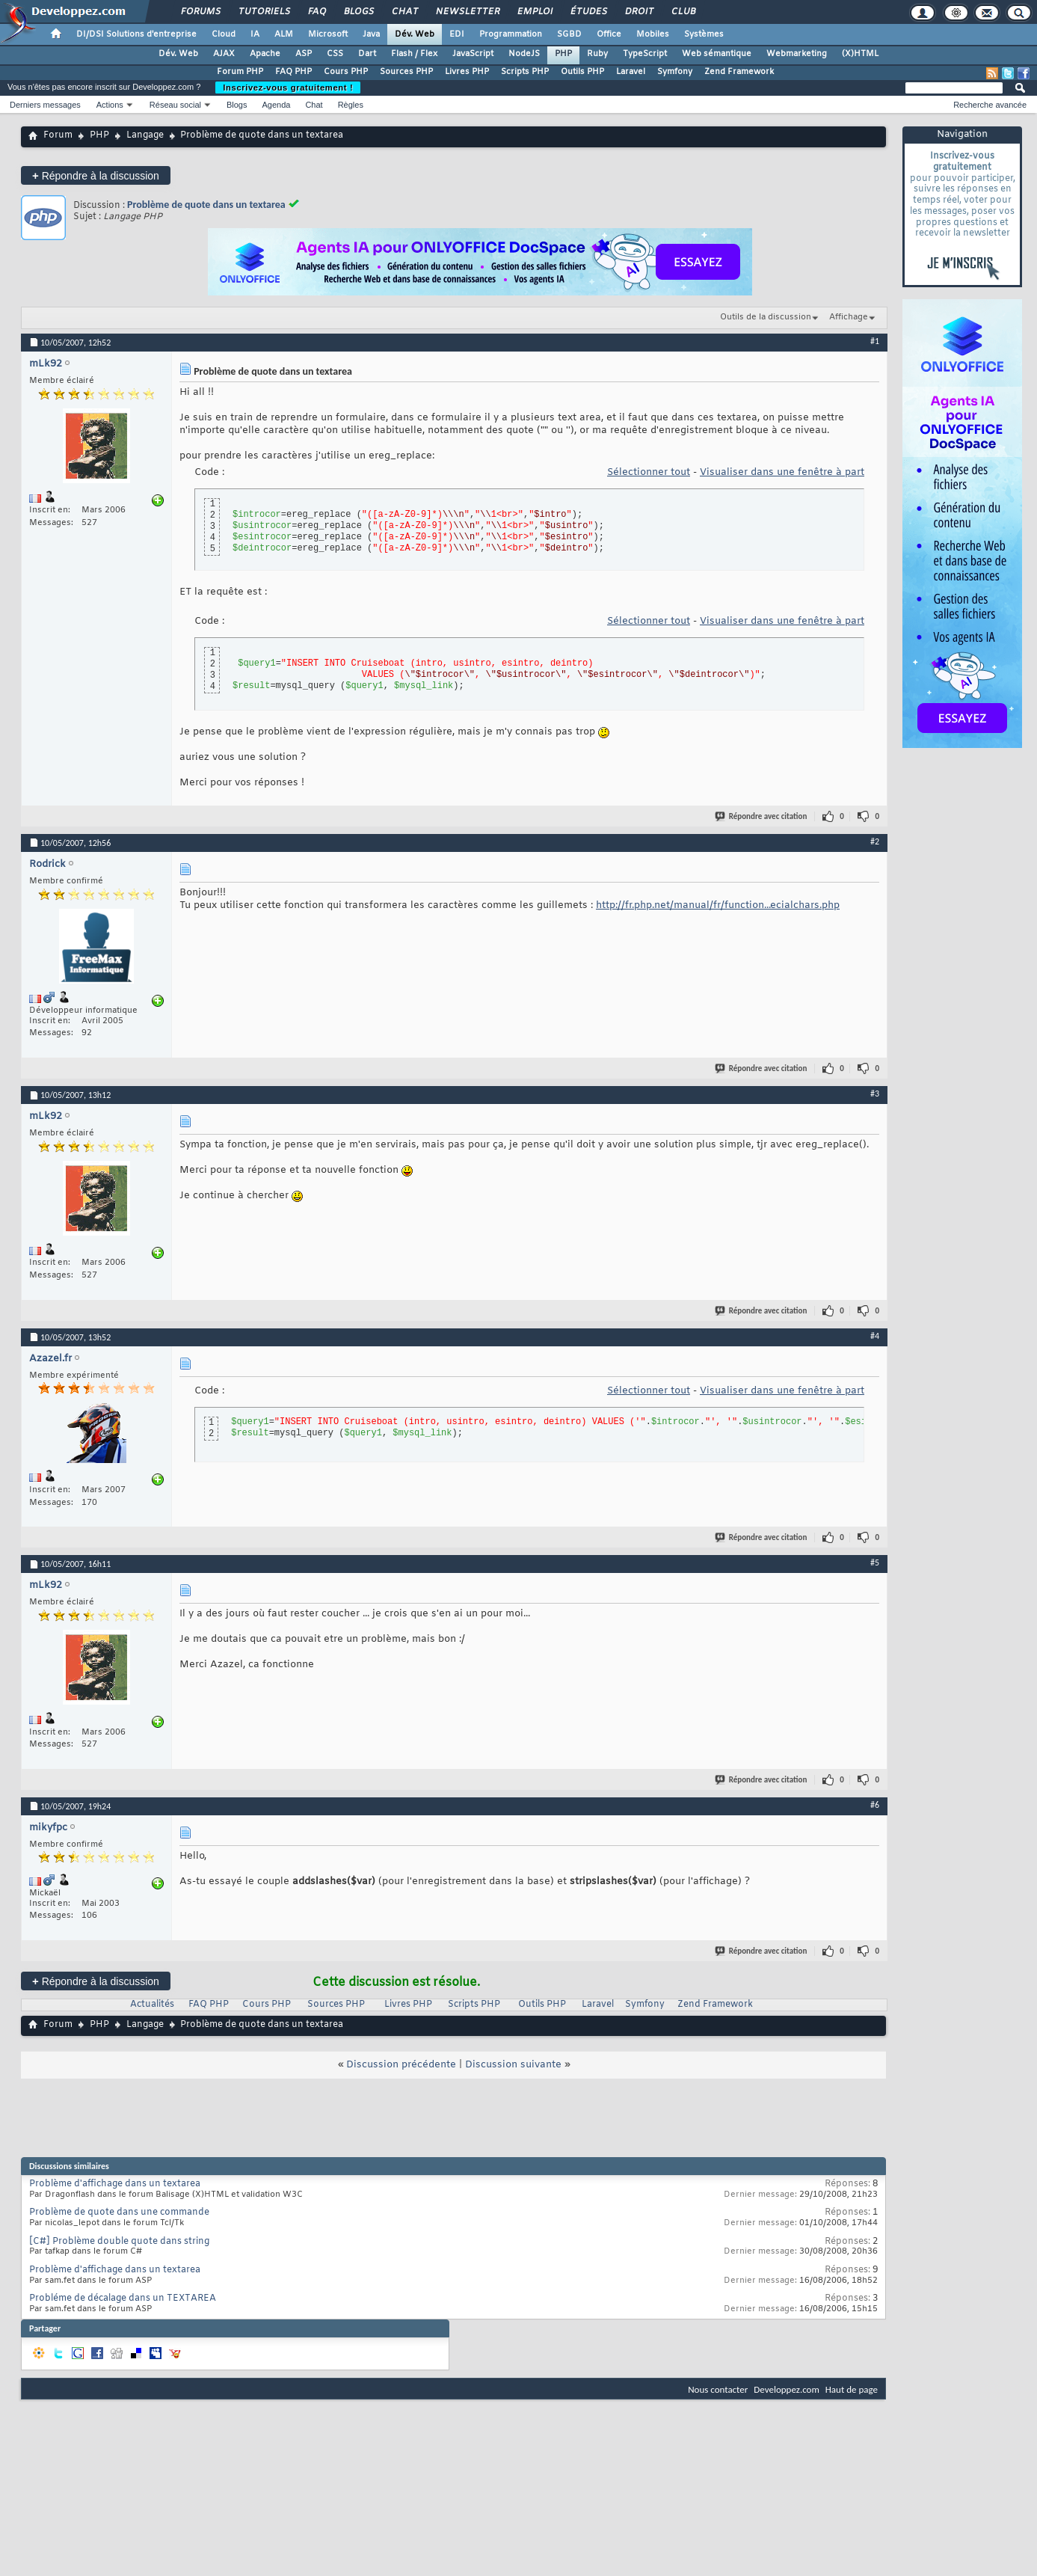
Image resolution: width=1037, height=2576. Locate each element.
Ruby (597, 54)
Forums (200, 12)
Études (588, 12)
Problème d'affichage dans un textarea (114, 2184)
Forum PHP (240, 72)
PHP (563, 54)
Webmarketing (796, 54)
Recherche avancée (990, 104)
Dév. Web (414, 34)
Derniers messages (45, 104)
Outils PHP (582, 72)
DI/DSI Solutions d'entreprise (136, 34)
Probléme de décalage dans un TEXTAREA (122, 2298)
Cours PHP (346, 72)
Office (609, 34)
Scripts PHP (525, 72)
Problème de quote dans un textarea (206, 204)
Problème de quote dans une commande (119, 2212)
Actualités (152, 2005)
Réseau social (175, 104)
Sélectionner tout (648, 472)
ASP (303, 54)
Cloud (224, 34)
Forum (58, 135)
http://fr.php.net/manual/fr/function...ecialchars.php (718, 905)
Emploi (534, 12)
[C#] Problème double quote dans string (119, 2242)
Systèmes (704, 34)
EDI (456, 34)
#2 (874, 841)
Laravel (630, 72)
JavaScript (472, 54)
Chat (404, 12)
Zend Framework (739, 72)
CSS (335, 54)
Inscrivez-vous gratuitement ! (288, 87)
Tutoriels (263, 12)
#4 (874, 1336)
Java (371, 34)
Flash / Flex (414, 54)
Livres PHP (467, 72)
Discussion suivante (513, 2064)
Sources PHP (406, 72)
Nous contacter (718, 2389)
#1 (874, 341)
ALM (283, 34)
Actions (109, 104)
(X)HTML (860, 54)
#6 (874, 1805)
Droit (638, 12)
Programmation (510, 34)
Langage (145, 135)
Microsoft (328, 34)
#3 (874, 1093)
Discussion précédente (401, 2064)
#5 (874, 1562)
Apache (265, 54)
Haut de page (851, 2389)
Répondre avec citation (761, 816)
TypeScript (645, 54)
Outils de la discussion (765, 317)
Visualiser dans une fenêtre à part (782, 472)
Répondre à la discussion (95, 175)
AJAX (224, 54)
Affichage (848, 317)
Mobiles (652, 34)
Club (682, 12)
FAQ (316, 12)
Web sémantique (716, 54)
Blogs (358, 12)
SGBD (569, 34)
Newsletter (467, 12)
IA (254, 34)
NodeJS (524, 54)
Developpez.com (786, 2389)
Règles (350, 104)
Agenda (276, 104)
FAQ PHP (293, 72)
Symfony (674, 72)
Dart (367, 54)
